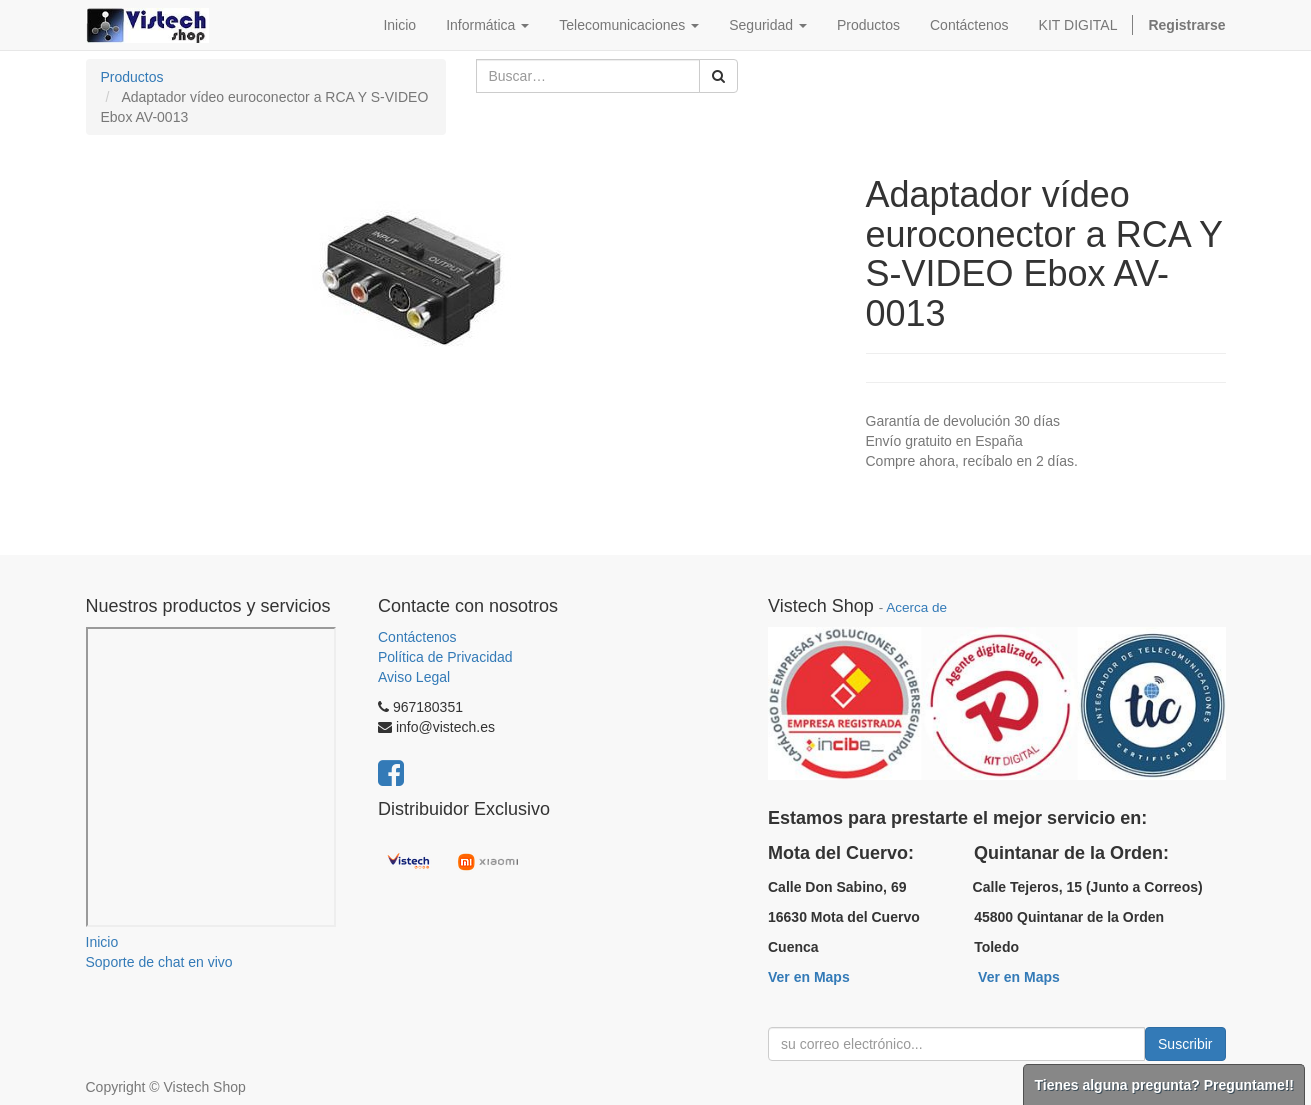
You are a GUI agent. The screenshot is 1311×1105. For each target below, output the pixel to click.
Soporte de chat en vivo (159, 962)
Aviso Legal (414, 677)
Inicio (102, 942)
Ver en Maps (809, 977)
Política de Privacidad (445, 657)
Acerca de (916, 607)
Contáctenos (417, 637)
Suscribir (1185, 1044)
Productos (132, 77)
